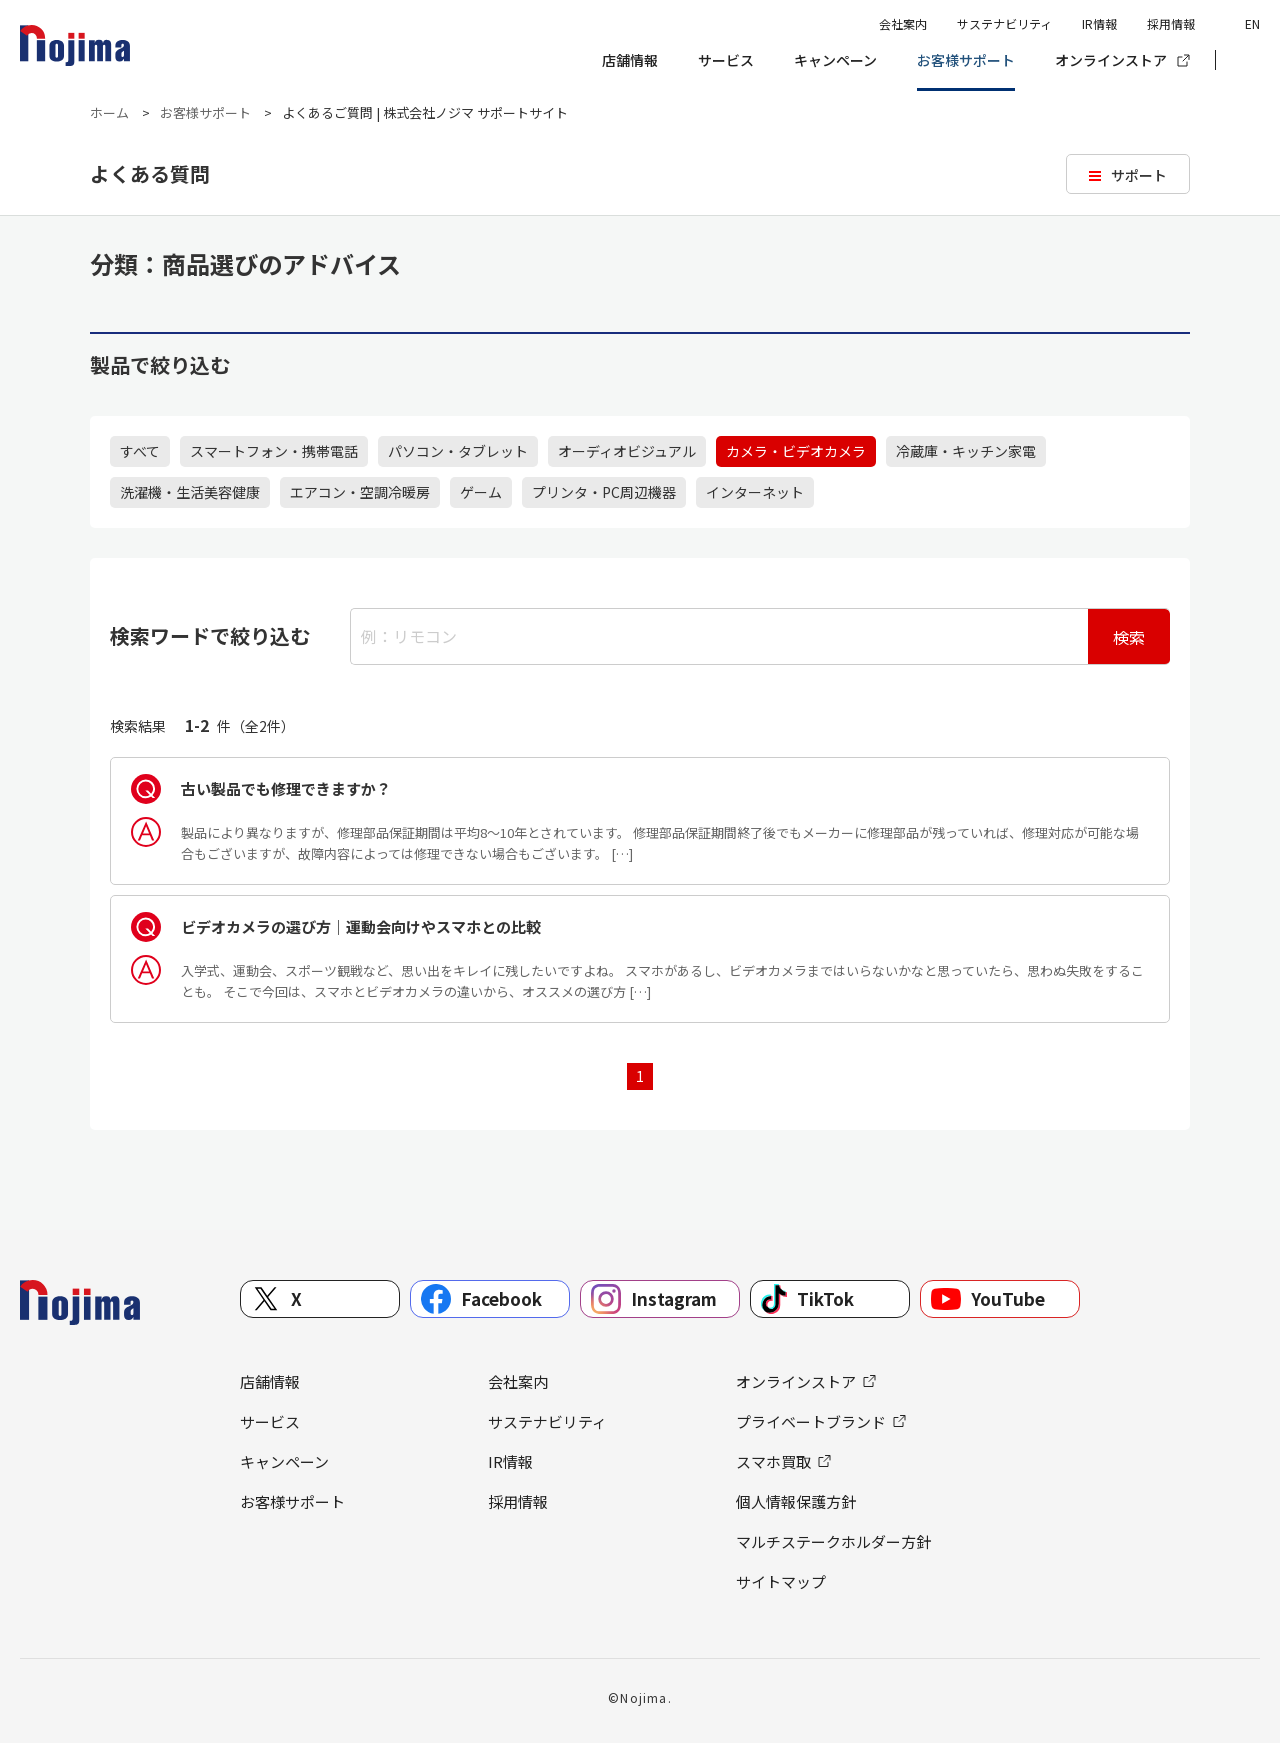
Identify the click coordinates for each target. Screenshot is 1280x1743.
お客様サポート (966, 60)
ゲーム (481, 492)
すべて (140, 451)
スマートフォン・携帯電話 (274, 451)
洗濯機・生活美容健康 (190, 492)
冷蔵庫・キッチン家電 (966, 451)
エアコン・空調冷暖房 (360, 492)
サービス (726, 60)
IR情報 (1099, 23)
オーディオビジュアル (627, 451)
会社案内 (903, 23)
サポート (1139, 175)
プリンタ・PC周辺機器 (604, 492)
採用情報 (1171, 23)
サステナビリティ (1004, 23)
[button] (1245, 61)
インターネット (755, 492)
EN (1252, 23)
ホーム (109, 112)
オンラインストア (1111, 60)
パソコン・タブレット (458, 451)
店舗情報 (630, 60)
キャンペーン (835, 60)
